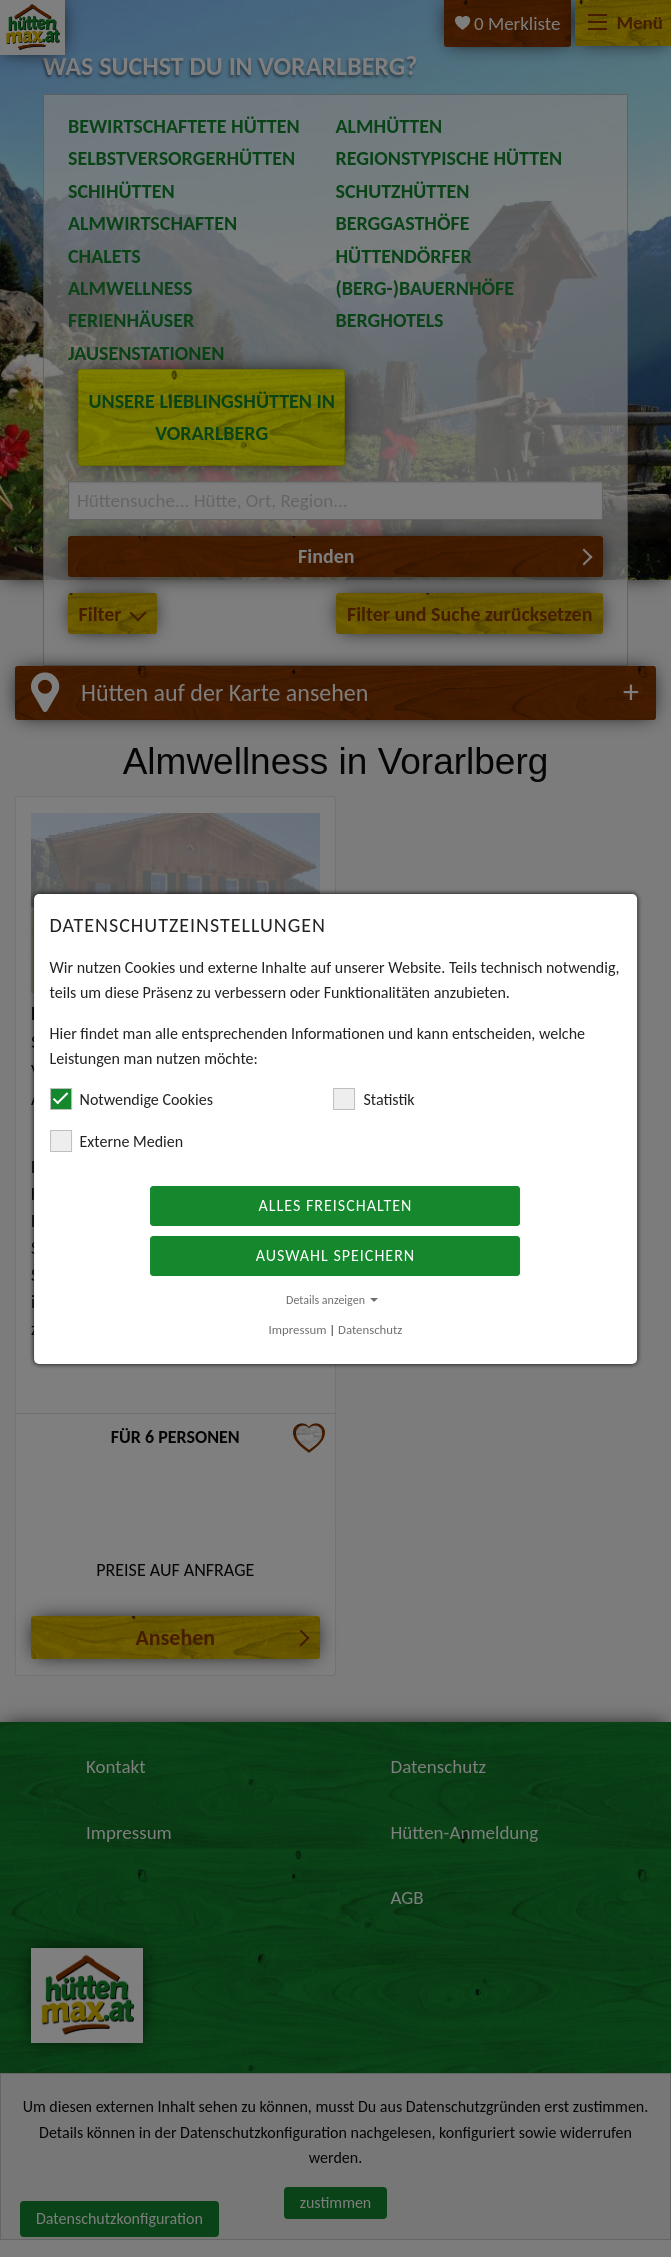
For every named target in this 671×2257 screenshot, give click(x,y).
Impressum (298, 1329)
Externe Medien (117, 1141)
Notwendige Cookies (131, 1099)
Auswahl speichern (335, 1255)
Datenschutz (370, 1329)
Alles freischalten (336, 1205)
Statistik (373, 1099)
